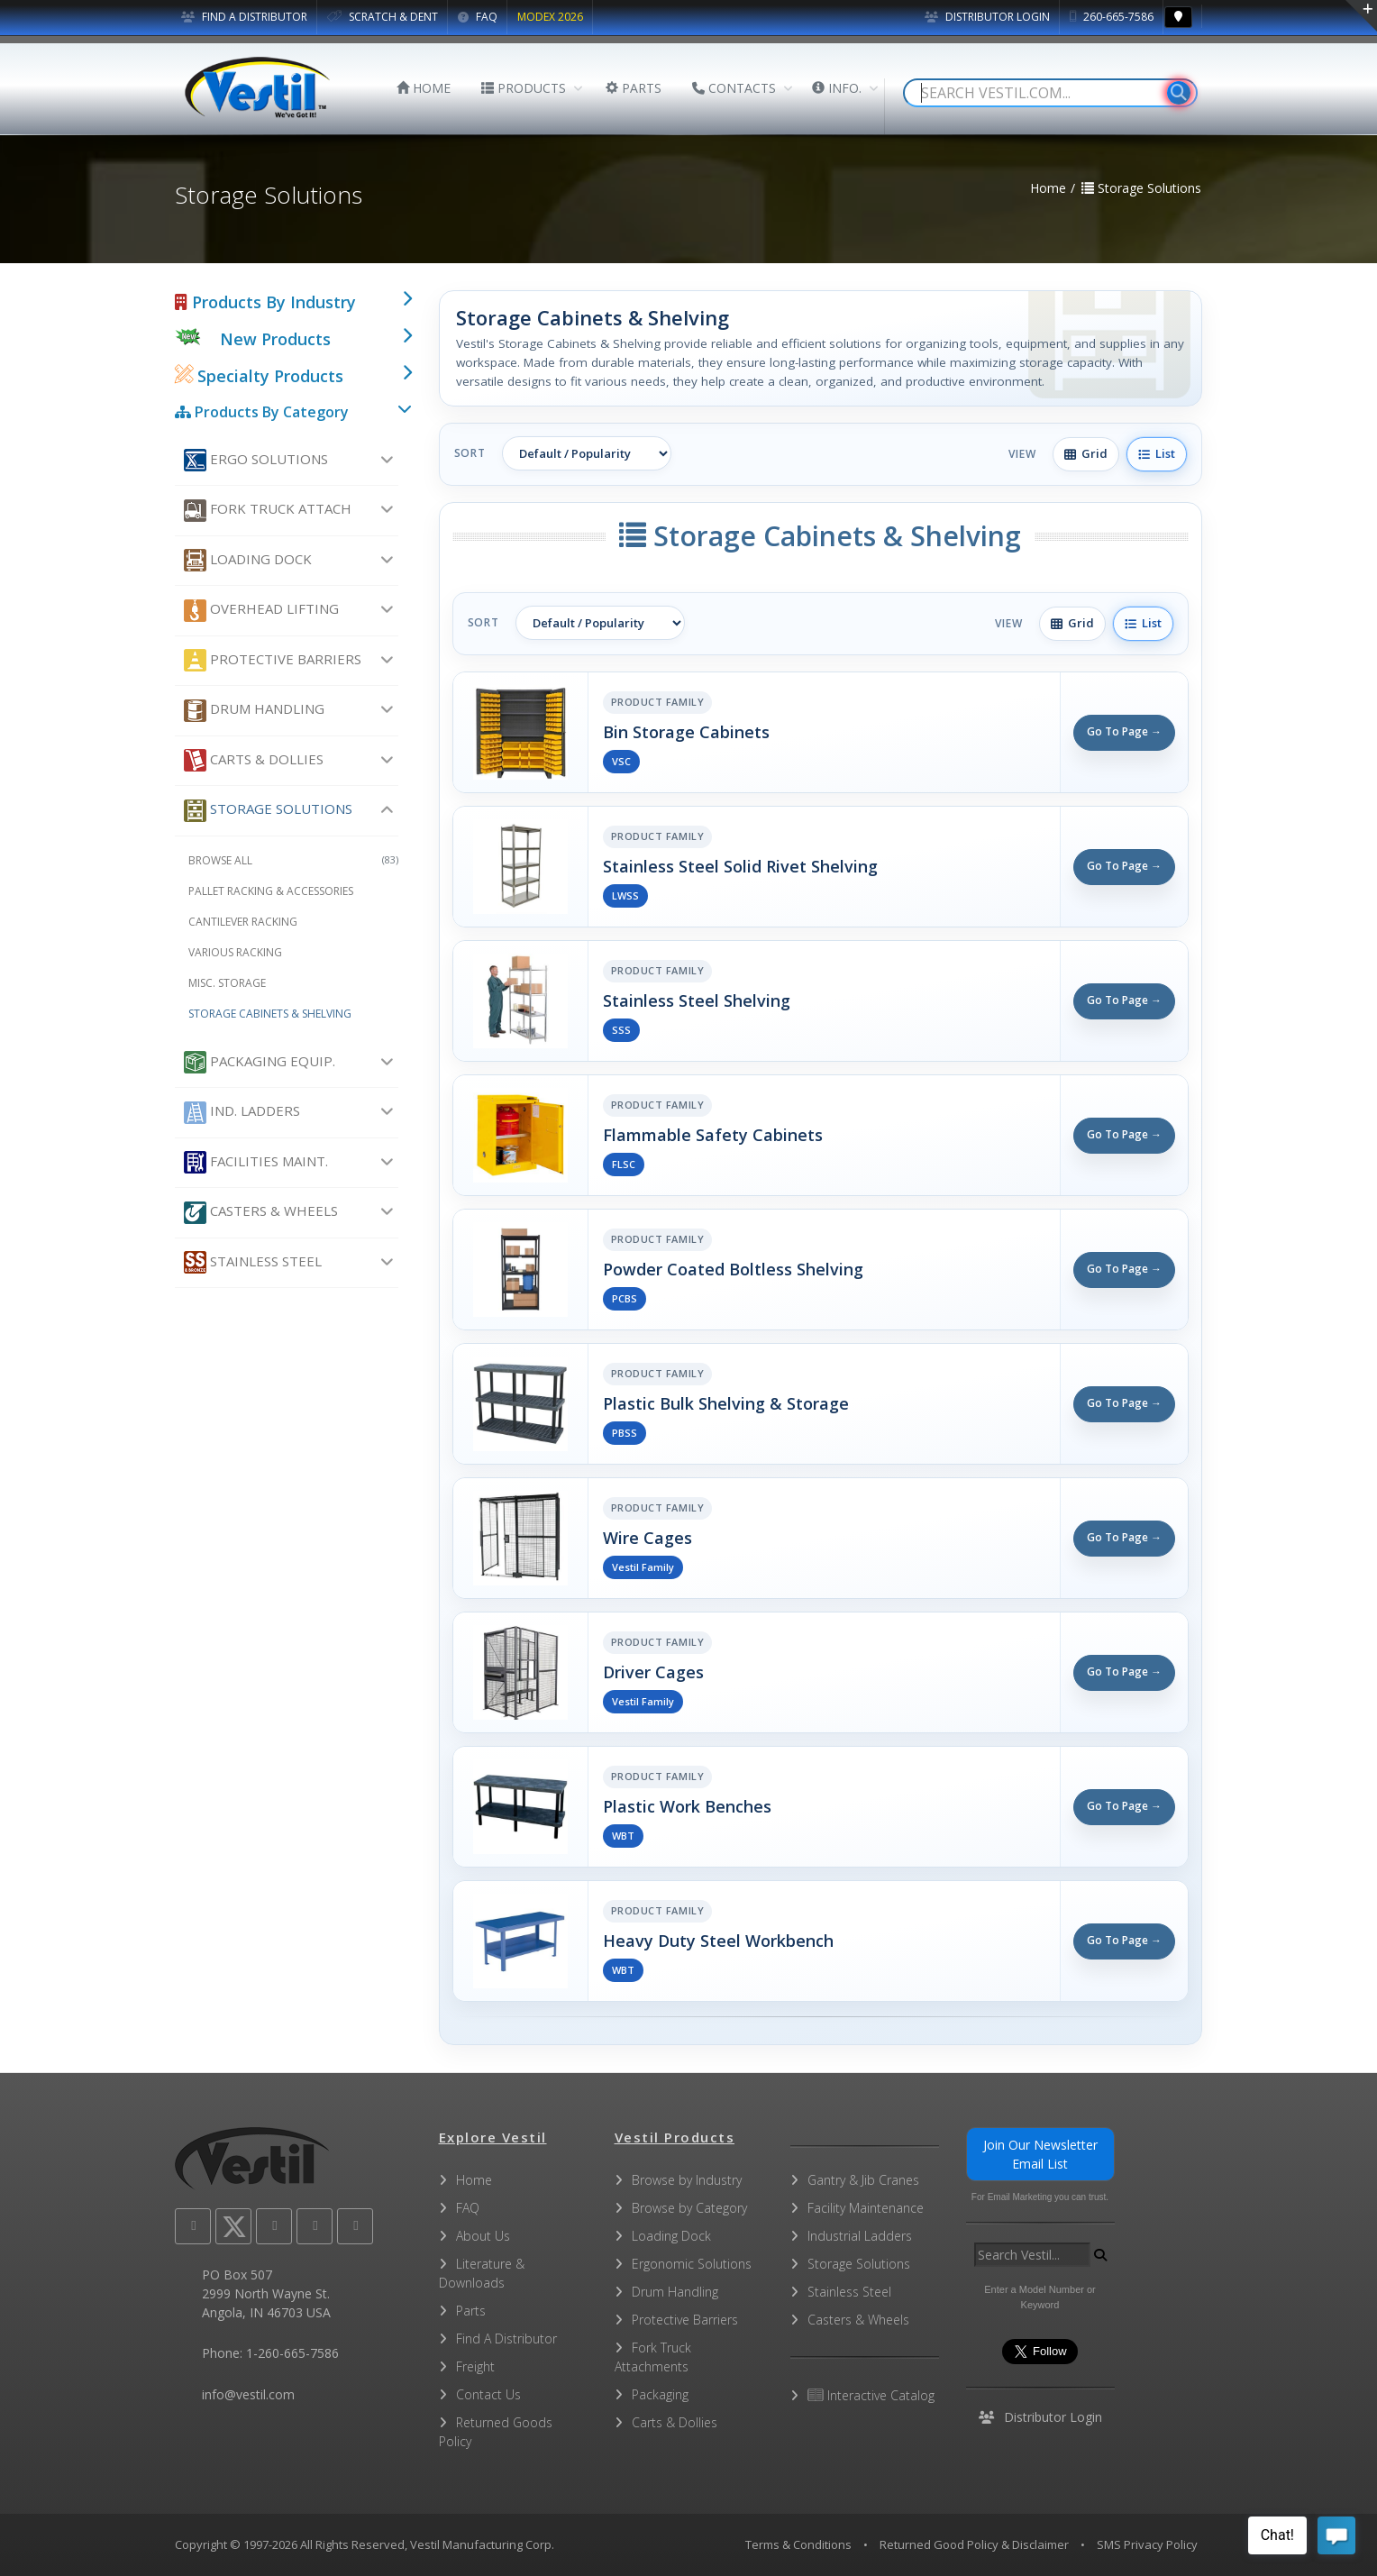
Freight (475, 2366)
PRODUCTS (523, 87)
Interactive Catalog (871, 2395)
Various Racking (235, 952)
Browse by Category (689, 2207)
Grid (1086, 453)
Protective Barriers (272, 660)
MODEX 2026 (550, 16)
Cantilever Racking (242, 921)
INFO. (837, 87)
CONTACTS (734, 87)
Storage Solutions (268, 810)
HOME (424, 87)
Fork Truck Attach (267, 510)
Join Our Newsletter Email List (1040, 2154)
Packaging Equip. (259, 1062)
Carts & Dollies (254, 760)
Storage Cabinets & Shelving (269, 1013)
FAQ (477, 16)
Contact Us (488, 2394)
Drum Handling (254, 710)
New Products (275, 339)
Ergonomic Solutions (692, 2263)
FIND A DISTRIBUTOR (244, 16)
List (1156, 453)
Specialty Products (259, 376)
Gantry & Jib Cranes (863, 2179)
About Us (483, 2235)
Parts (471, 2310)
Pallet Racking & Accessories (270, 891)
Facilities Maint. (256, 1162)
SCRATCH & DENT (382, 16)
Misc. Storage (227, 983)
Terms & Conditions (798, 2544)
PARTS (633, 87)
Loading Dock (248, 560)
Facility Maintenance (865, 2207)
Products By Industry (265, 302)
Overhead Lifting (261, 610)
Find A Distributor (506, 2338)
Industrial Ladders (859, 2235)
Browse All (293, 860)
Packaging (660, 2394)
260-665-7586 (1112, 16)
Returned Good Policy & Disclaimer (974, 2544)
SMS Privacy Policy (1147, 2544)
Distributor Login (987, 16)
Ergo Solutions (256, 460)
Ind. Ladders (242, 1112)
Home (474, 2179)
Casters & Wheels (261, 1212)
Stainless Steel (253, 1262)
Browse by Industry (687, 2179)
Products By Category (262, 412)
